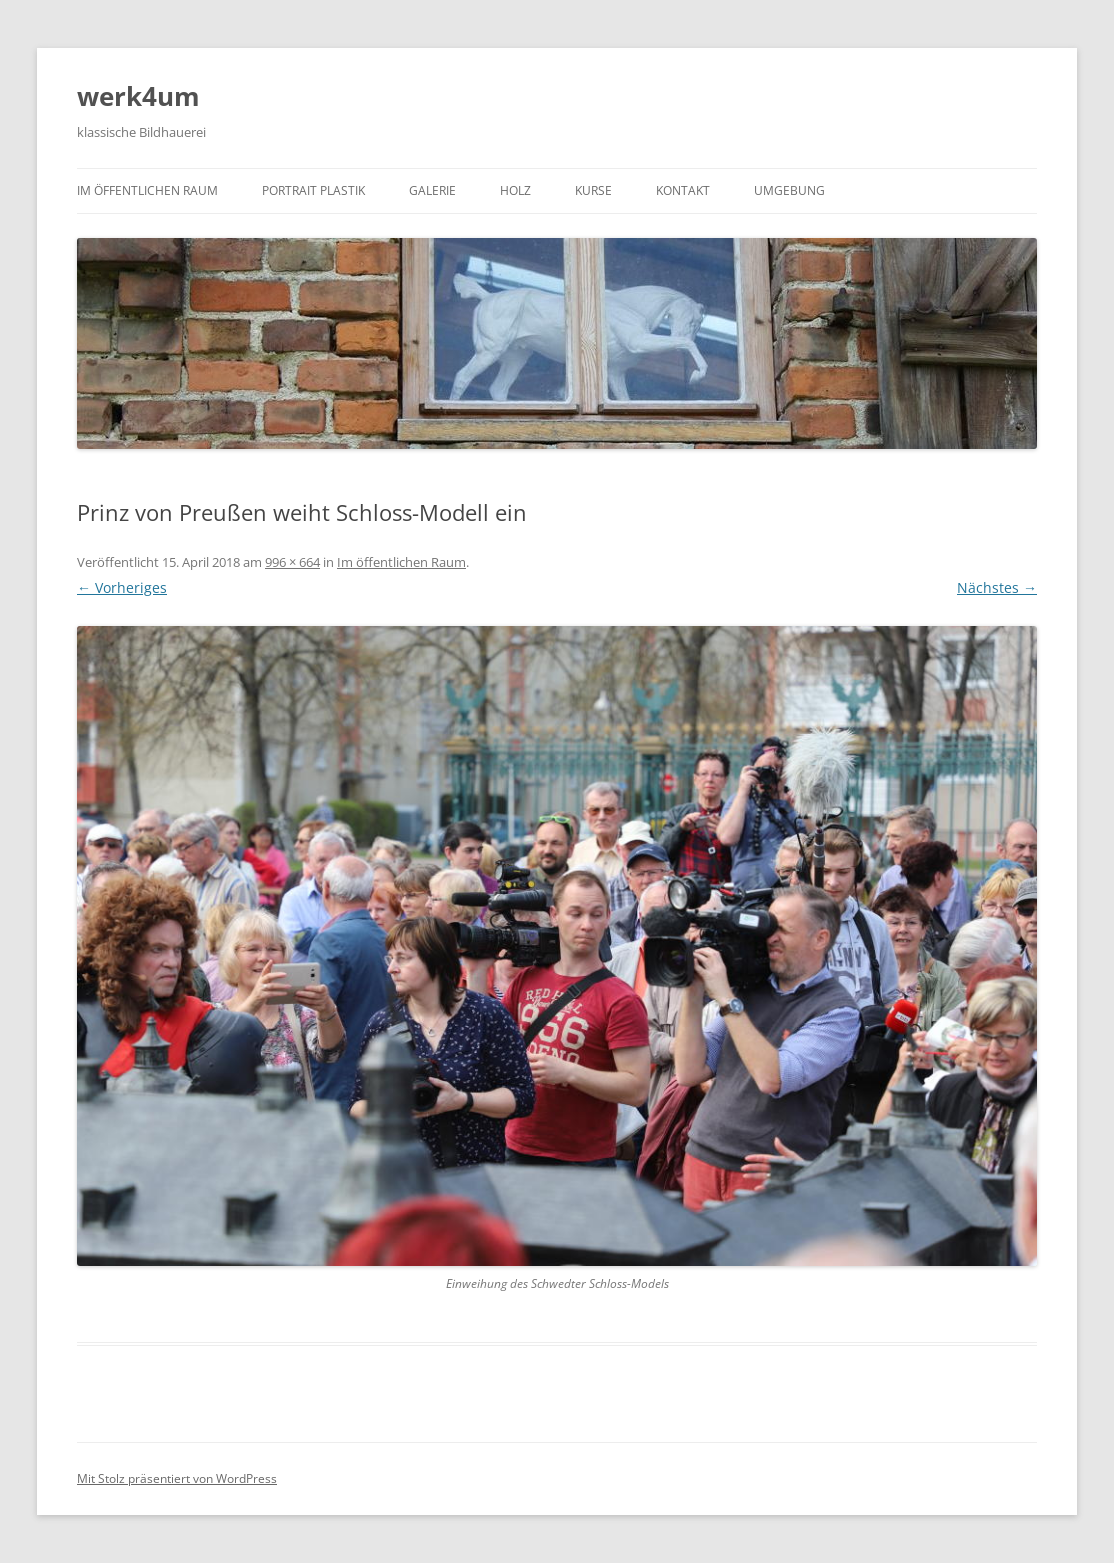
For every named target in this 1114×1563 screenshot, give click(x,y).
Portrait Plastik (313, 190)
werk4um (138, 96)
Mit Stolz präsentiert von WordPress (177, 1478)
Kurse (593, 190)
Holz (515, 190)
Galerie (432, 190)
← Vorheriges (122, 587)
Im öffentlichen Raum (147, 190)
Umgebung (789, 190)
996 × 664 (292, 562)
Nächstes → (997, 587)
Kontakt (683, 190)
